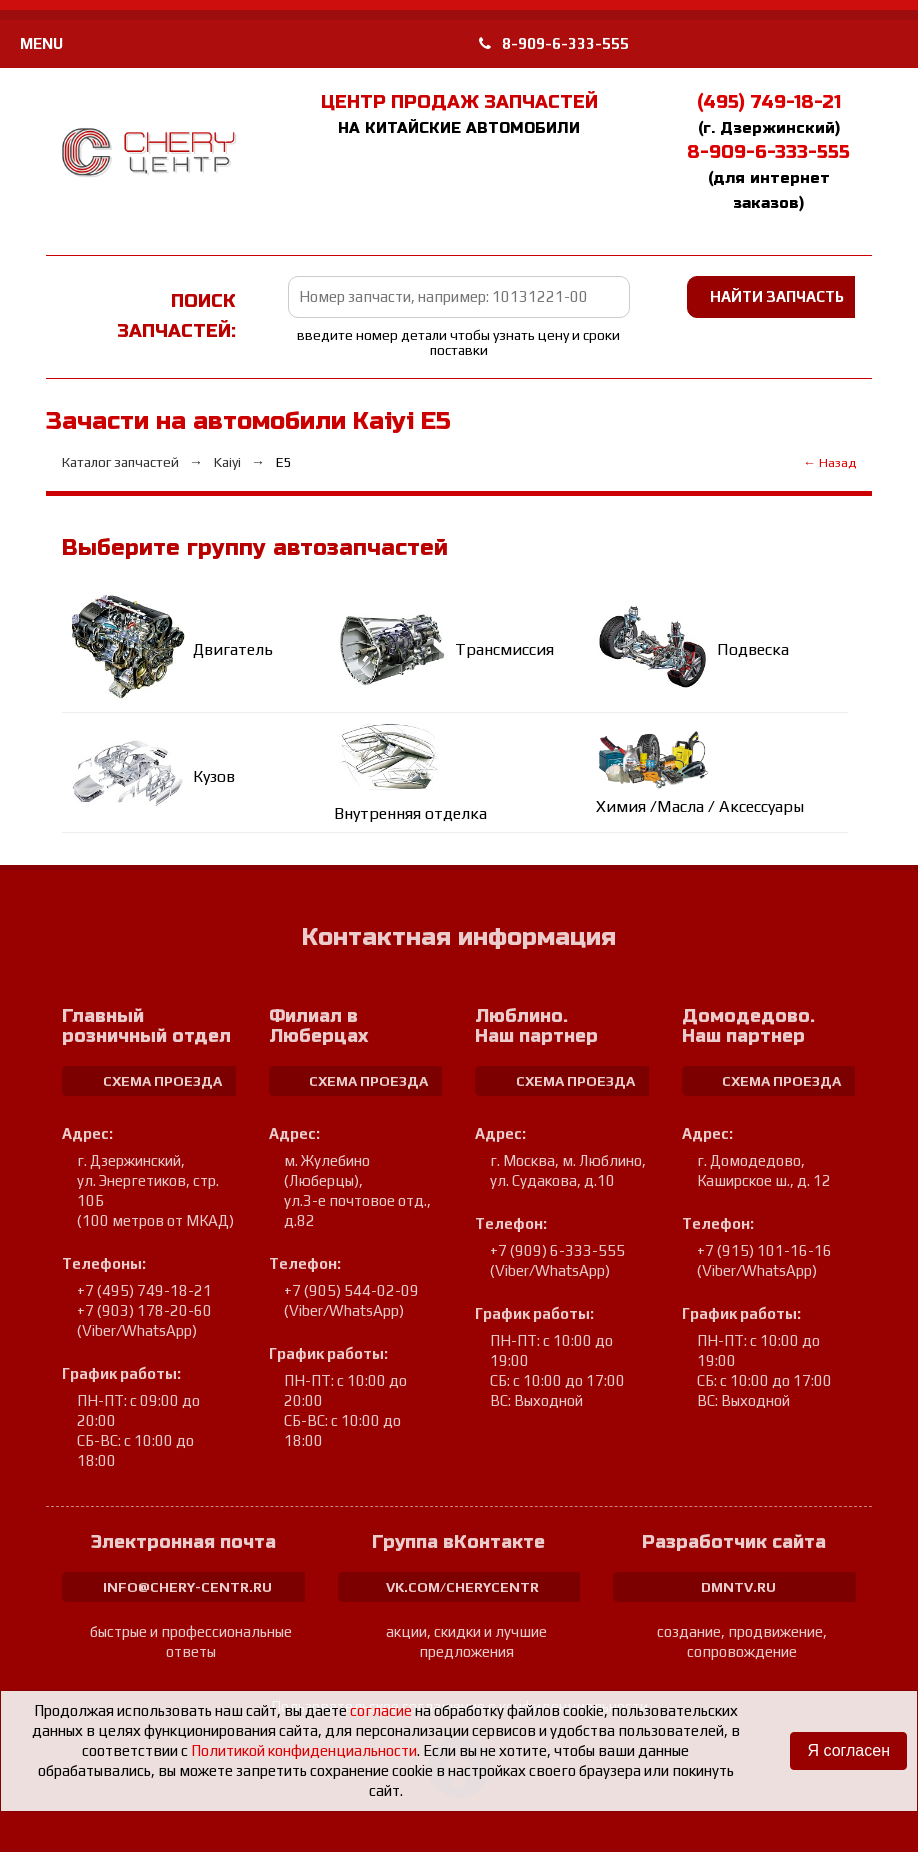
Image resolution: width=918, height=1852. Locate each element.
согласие (381, 1710)
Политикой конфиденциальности (304, 1750)
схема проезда (162, 1081)
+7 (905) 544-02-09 (351, 1290)
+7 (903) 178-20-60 (144, 1310)
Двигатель (233, 649)
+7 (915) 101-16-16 (764, 1250)
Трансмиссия (504, 649)
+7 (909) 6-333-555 (557, 1250)
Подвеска (753, 649)
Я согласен (848, 1750)
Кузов (214, 776)
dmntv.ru (738, 1587)
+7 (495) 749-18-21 (144, 1290)
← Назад (829, 462)
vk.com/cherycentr (462, 1587)
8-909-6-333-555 (554, 43)
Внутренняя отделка (410, 813)
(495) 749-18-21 (769, 102)
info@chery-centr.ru (187, 1587)
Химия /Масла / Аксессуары (700, 806)
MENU (41, 43)
